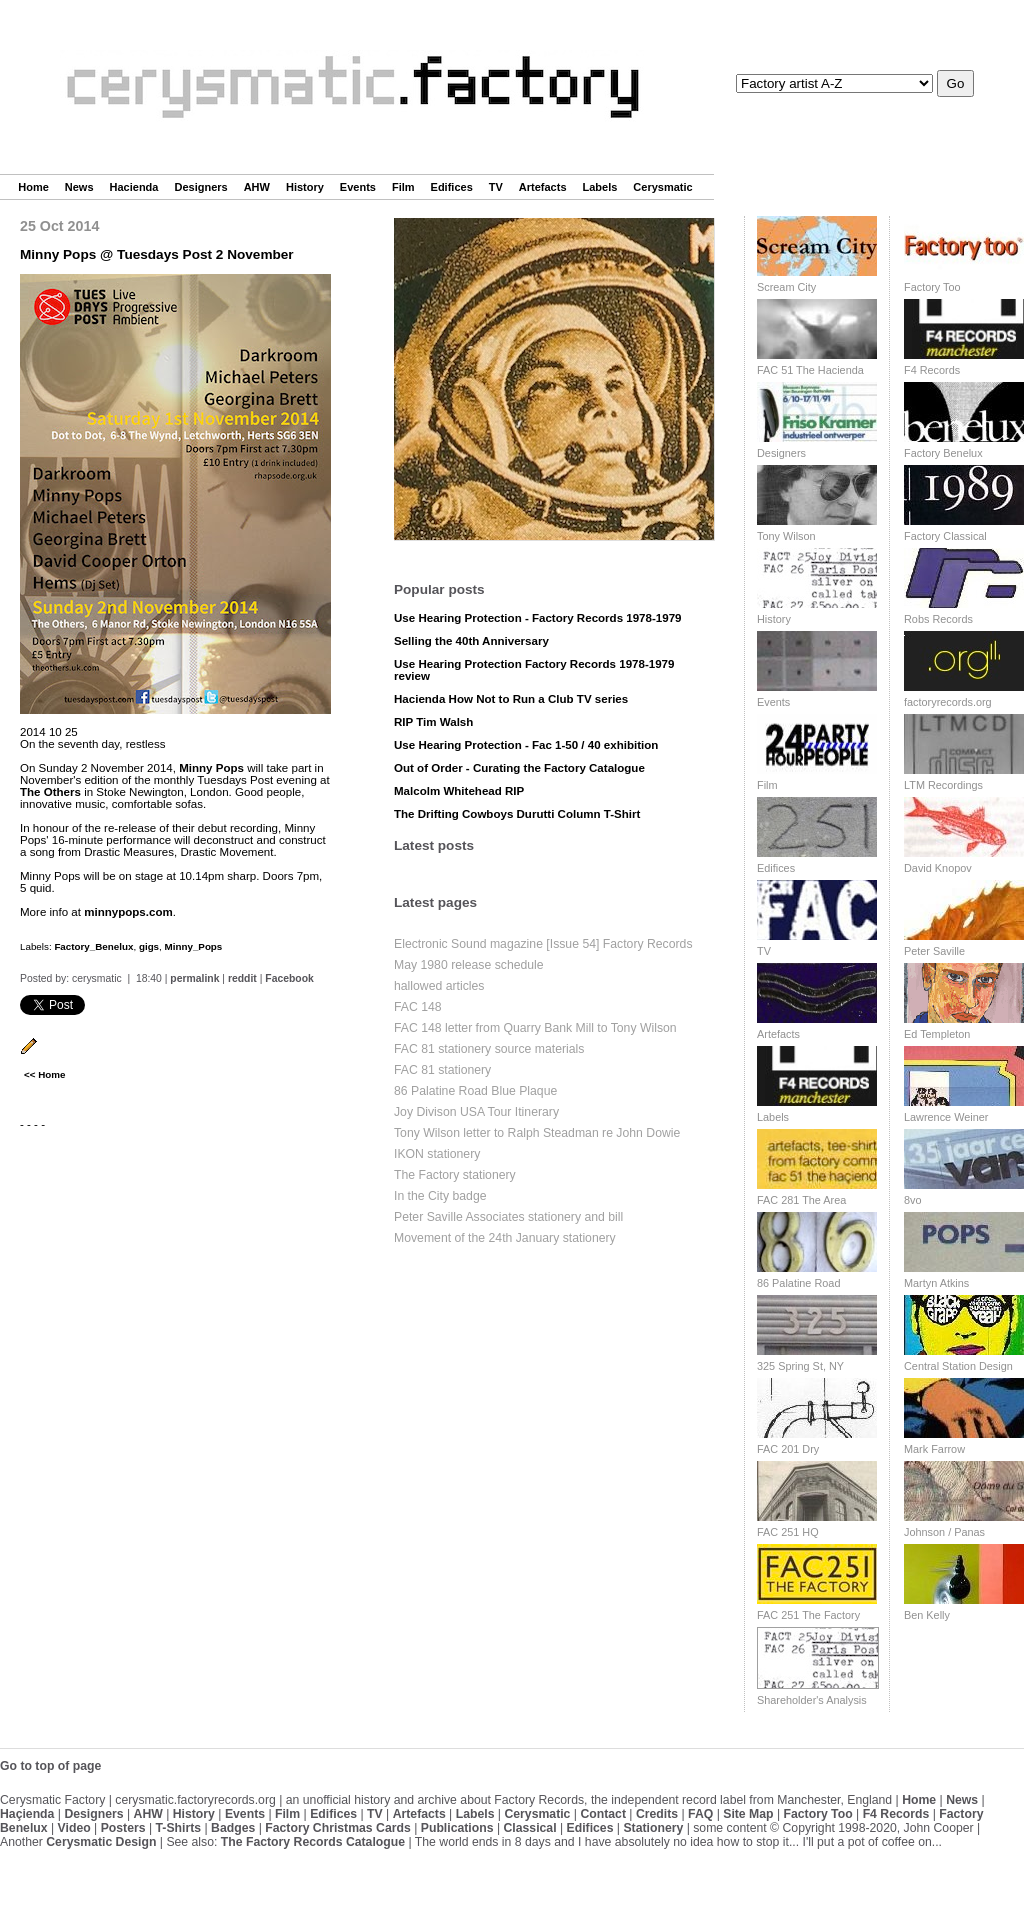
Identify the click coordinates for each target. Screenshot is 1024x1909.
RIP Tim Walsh (433, 722)
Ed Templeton (937, 1034)
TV (496, 187)
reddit (242, 978)
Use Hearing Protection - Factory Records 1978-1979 (538, 618)
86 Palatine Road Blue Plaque (475, 1091)
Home (33, 187)
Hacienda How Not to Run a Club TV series (511, 699)
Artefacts (543, 187)
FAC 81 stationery (442, 1070)
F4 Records (932, 370)
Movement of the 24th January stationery (505, 1238)
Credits (657, 1814)
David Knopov (938, 868)
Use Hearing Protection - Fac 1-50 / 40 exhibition (526, 745)
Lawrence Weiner (946, 1117)
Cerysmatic (662, 187)
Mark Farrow (934, 1449)
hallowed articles (439, 986)
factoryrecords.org (948, 702)
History (305, 187)
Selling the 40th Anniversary (471, 641)
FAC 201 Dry (788, 1449)
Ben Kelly (927, 1615)
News (79, 187)
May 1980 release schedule (469, 965)
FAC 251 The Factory (808, 1615)
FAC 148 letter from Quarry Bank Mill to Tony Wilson (535, 1028)
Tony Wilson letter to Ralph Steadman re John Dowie (537, 1133)
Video (74, 1828)
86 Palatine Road (798, 1283)
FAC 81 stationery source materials (489, 1049)
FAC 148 (418, 1007)
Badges (233, 1828)
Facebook (289, 978)
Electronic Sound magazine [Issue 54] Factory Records (543, 944)
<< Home (44, 1074)
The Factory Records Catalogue (313, 1842)
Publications (457, 1828)
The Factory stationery (455, 1175)
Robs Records (938, 619)
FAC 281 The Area (801, 1200)
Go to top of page (50, 1766)
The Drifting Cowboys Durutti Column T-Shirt (517, 814)
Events (358, 187)
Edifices (452, 187)
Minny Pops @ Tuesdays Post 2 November (157, 254)
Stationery (653, 1828)
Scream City (786, 287)
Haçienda (27, 1814)
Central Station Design (958, 1366)
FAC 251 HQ (788, 1532)
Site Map (748, 1814)
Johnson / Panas (944, 1532)
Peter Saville (934, 951)
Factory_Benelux (93, 946)
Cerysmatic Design (101, 1842)
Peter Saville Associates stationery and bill (508, 1217)
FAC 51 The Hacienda (810, 370)
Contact (603, 1814)
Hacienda (134, 187)
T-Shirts (179, 1828)
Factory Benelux (943, 453)
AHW (257, 187)
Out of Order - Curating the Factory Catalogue (519, 768)
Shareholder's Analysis (812, 1700)
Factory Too (932, 287)
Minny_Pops (194, 946)
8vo (913, 1200)
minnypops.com (128, 912)
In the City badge (440, 1196)
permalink (194, 978)
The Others (50, 792)
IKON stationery (437, 1154)
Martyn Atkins (936, 1283)
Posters (123, 1828)
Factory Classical (945, 536)
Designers (200, 187)
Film (403, 187)
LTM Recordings (943, 785)
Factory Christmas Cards (338, 1828)
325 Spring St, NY (800, 1366)
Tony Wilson (786, 536)
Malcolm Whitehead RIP (459, 791)
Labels (600, 187)
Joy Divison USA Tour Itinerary (476, 1112)
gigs (149, 946)
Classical (529, 1828)
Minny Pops (211, 768)
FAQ (700, 1814)
